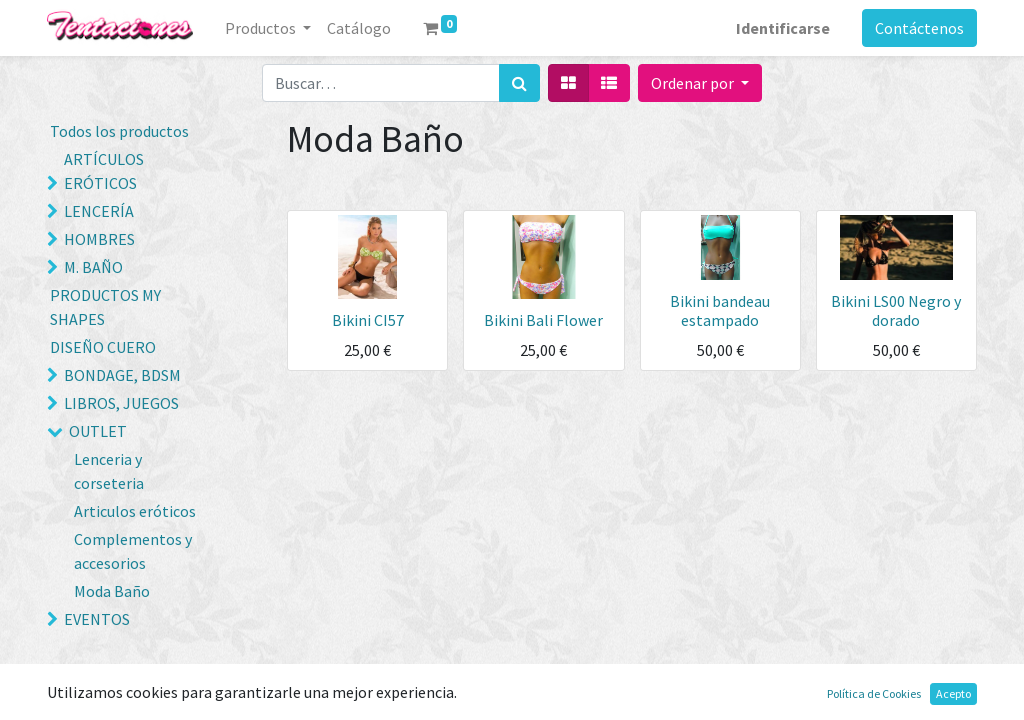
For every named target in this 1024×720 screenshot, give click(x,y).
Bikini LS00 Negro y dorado (896, 310)
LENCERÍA (99, 211)
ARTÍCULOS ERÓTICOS (104, 171)
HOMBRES (99, 239)
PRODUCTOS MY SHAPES (105, 307)
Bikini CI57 (368, 320)
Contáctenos (919, 28)
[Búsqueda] (519, 83)
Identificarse (783, 28)
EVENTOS (97, 619)
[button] (700, 83)
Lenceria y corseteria (109, 471)
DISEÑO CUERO (103, 347)
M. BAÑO (93, 267)
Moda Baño (112, 591)
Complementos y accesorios (133, 551)
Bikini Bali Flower (543, 320)
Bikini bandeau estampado (720, 310)
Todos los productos (119, 131)
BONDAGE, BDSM (122, 375)
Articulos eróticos (135, 511)
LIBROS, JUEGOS (121, 403)
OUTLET (98, 431)
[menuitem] (359, 28)
